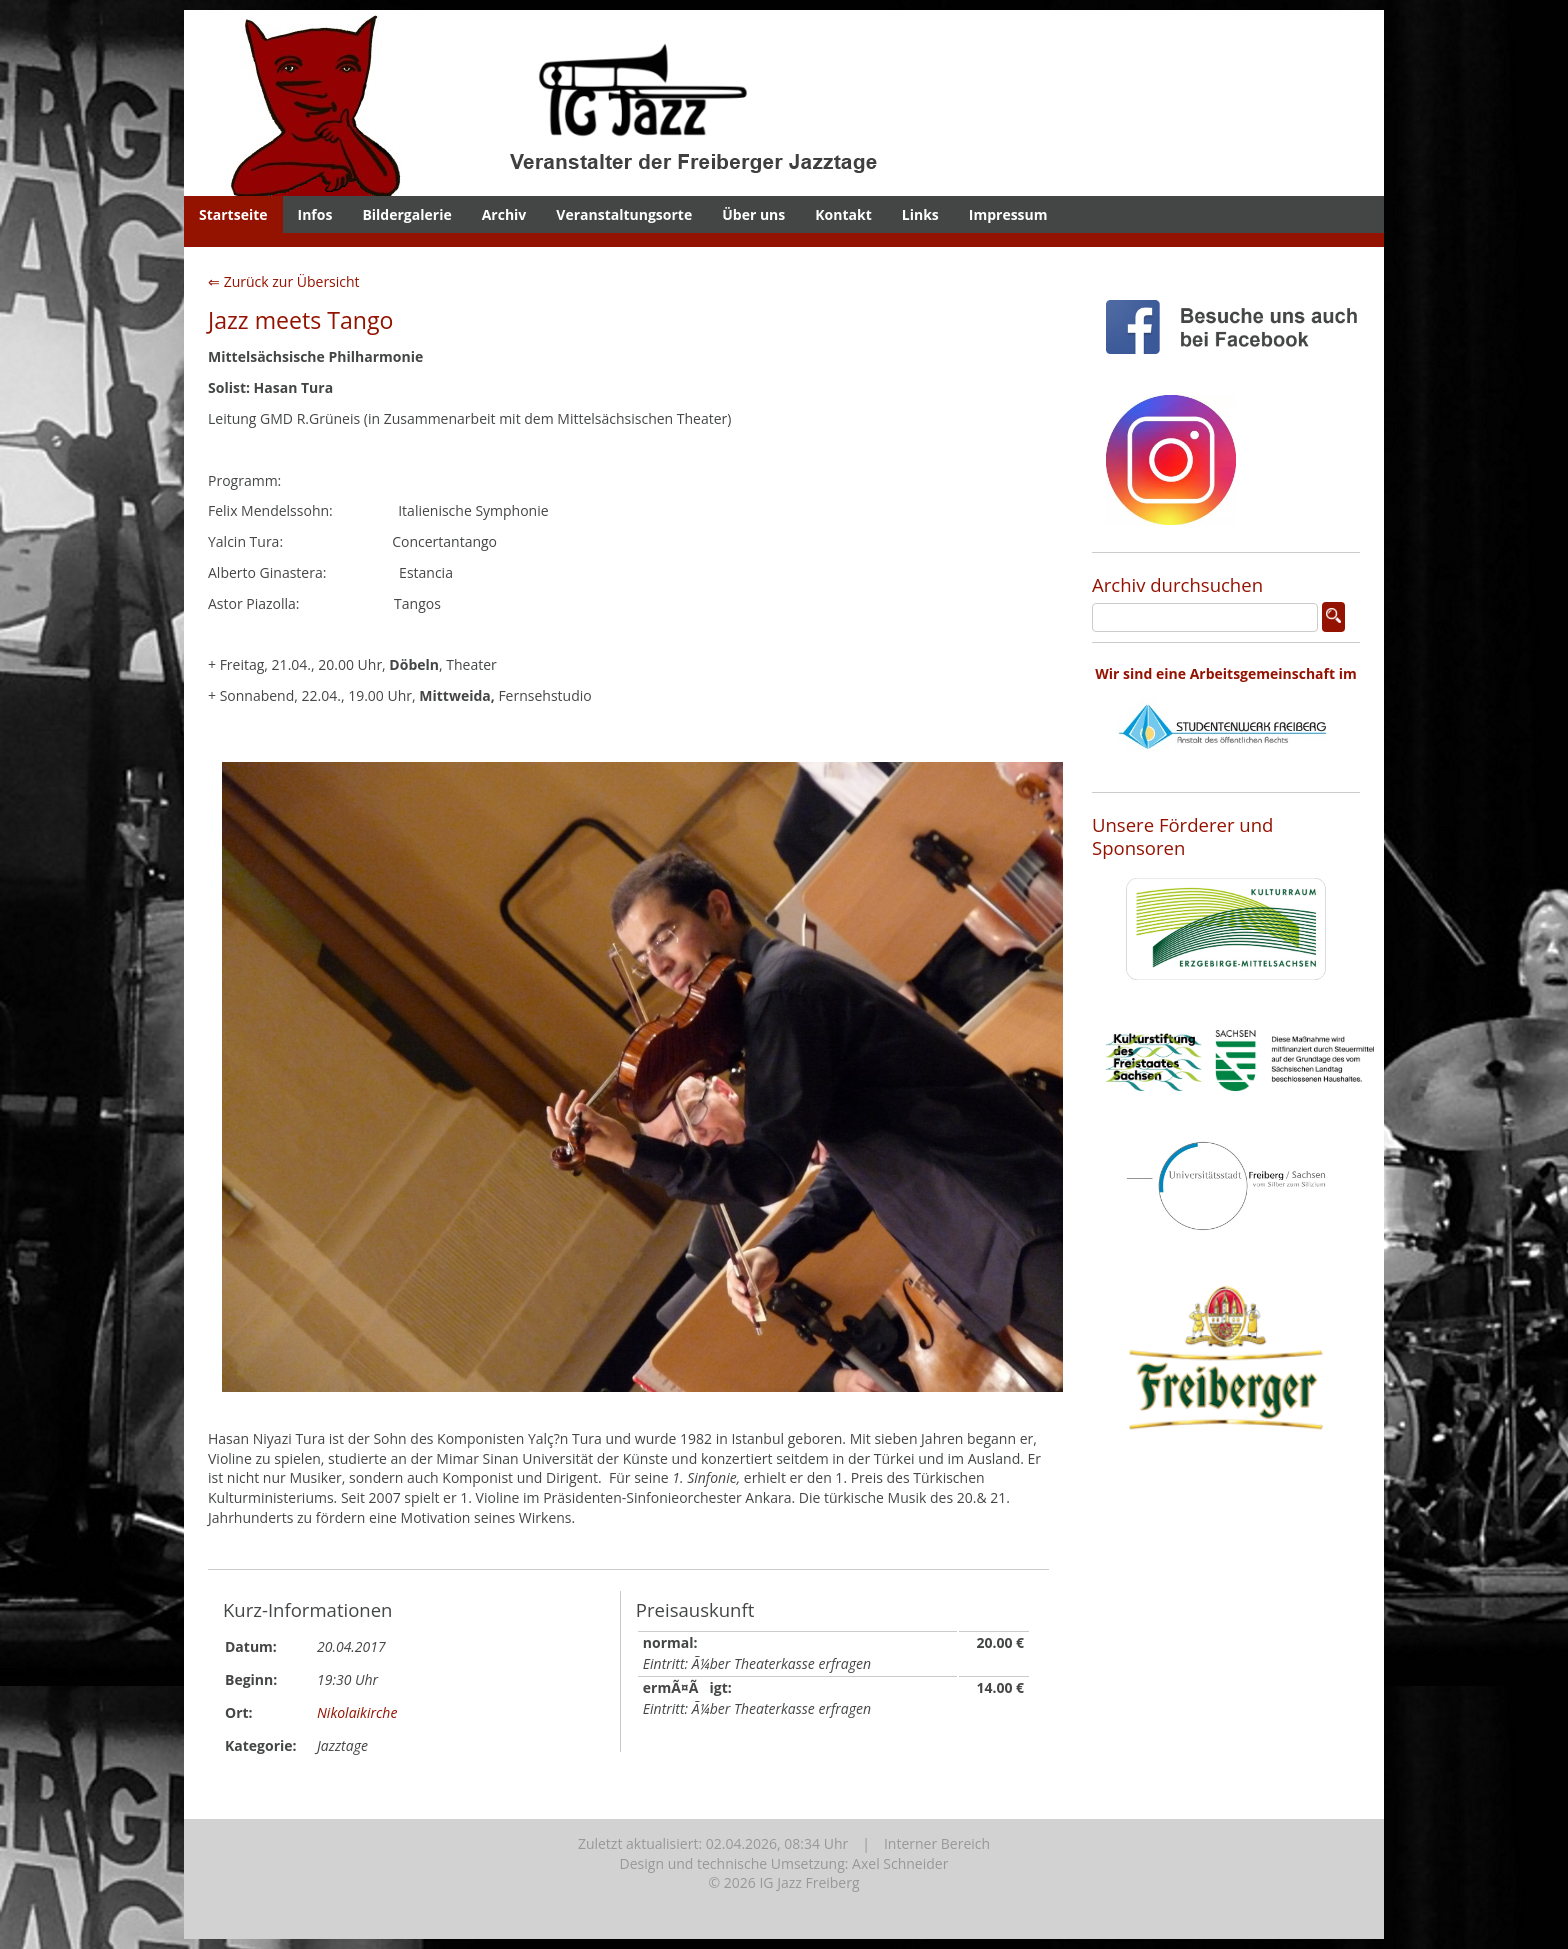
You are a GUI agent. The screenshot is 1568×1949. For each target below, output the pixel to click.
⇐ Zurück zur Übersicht (284, 281)
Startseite (233, 214)
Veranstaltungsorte (624, 214)
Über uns (753, 214)
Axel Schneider (900, 1863)
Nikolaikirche (357, 1712)
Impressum (1008, 214)
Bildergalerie (406, 214)
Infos (315, 214)
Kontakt (843, 214)
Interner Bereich (937, 1843)
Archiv (504, 214)
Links (920, 214)
